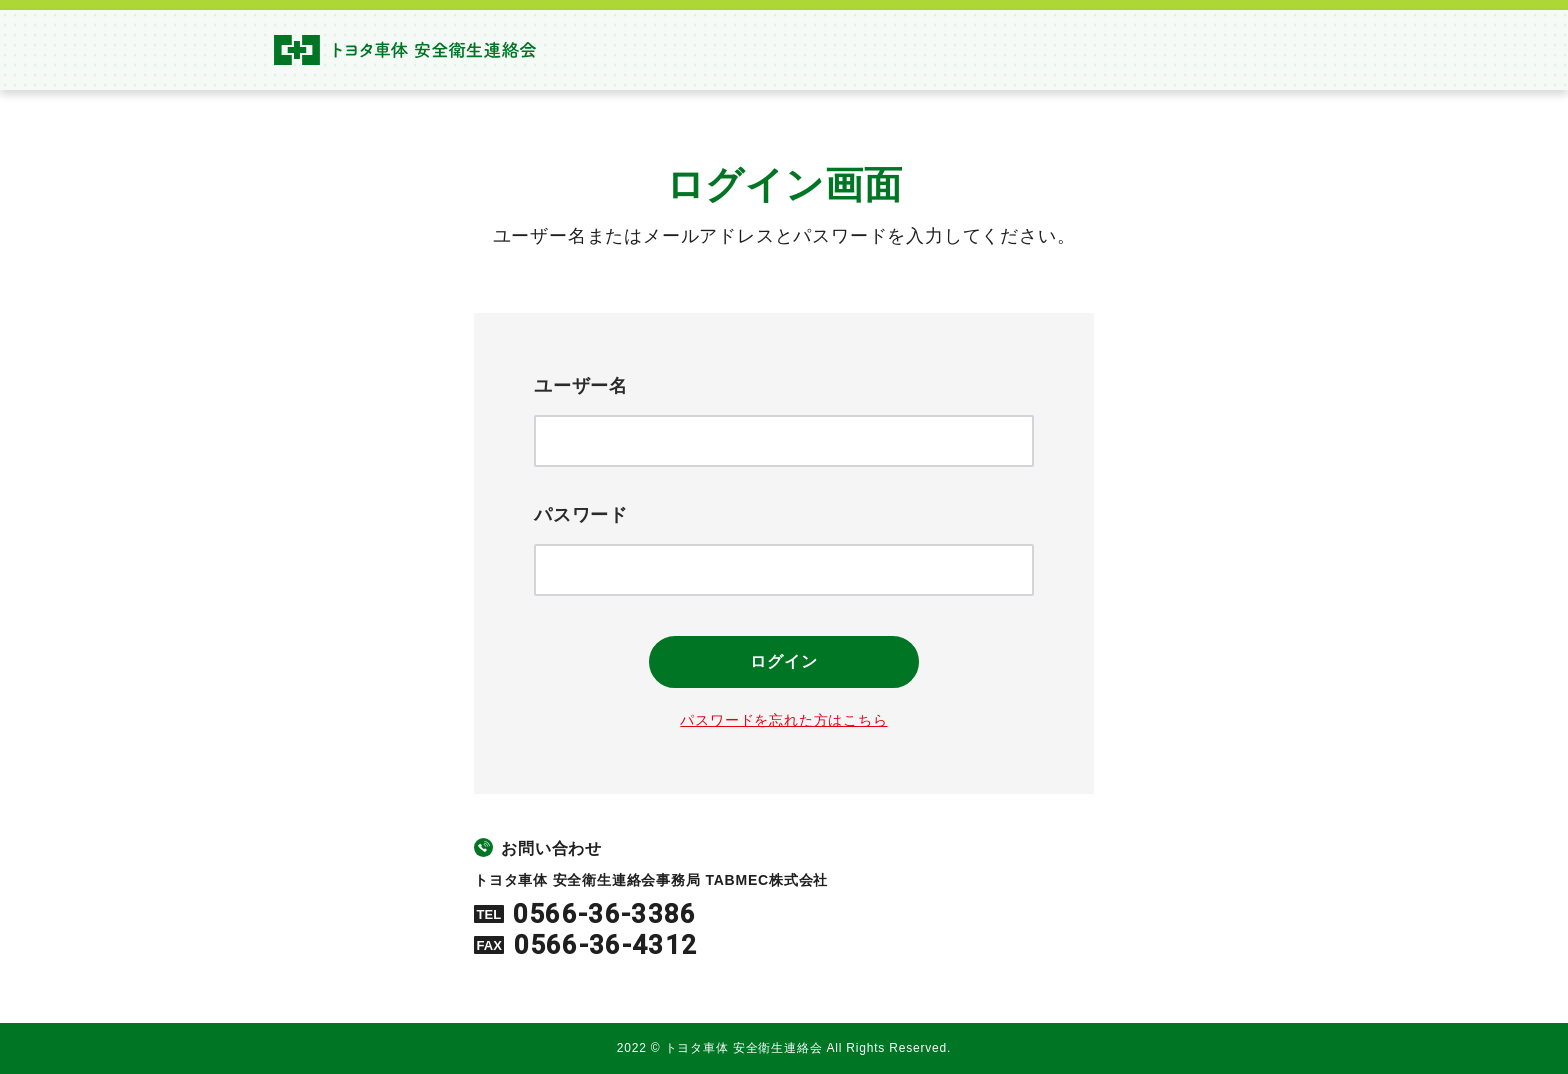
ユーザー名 (581, 386)
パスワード (581, 515)
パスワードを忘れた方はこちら (783, 720)
